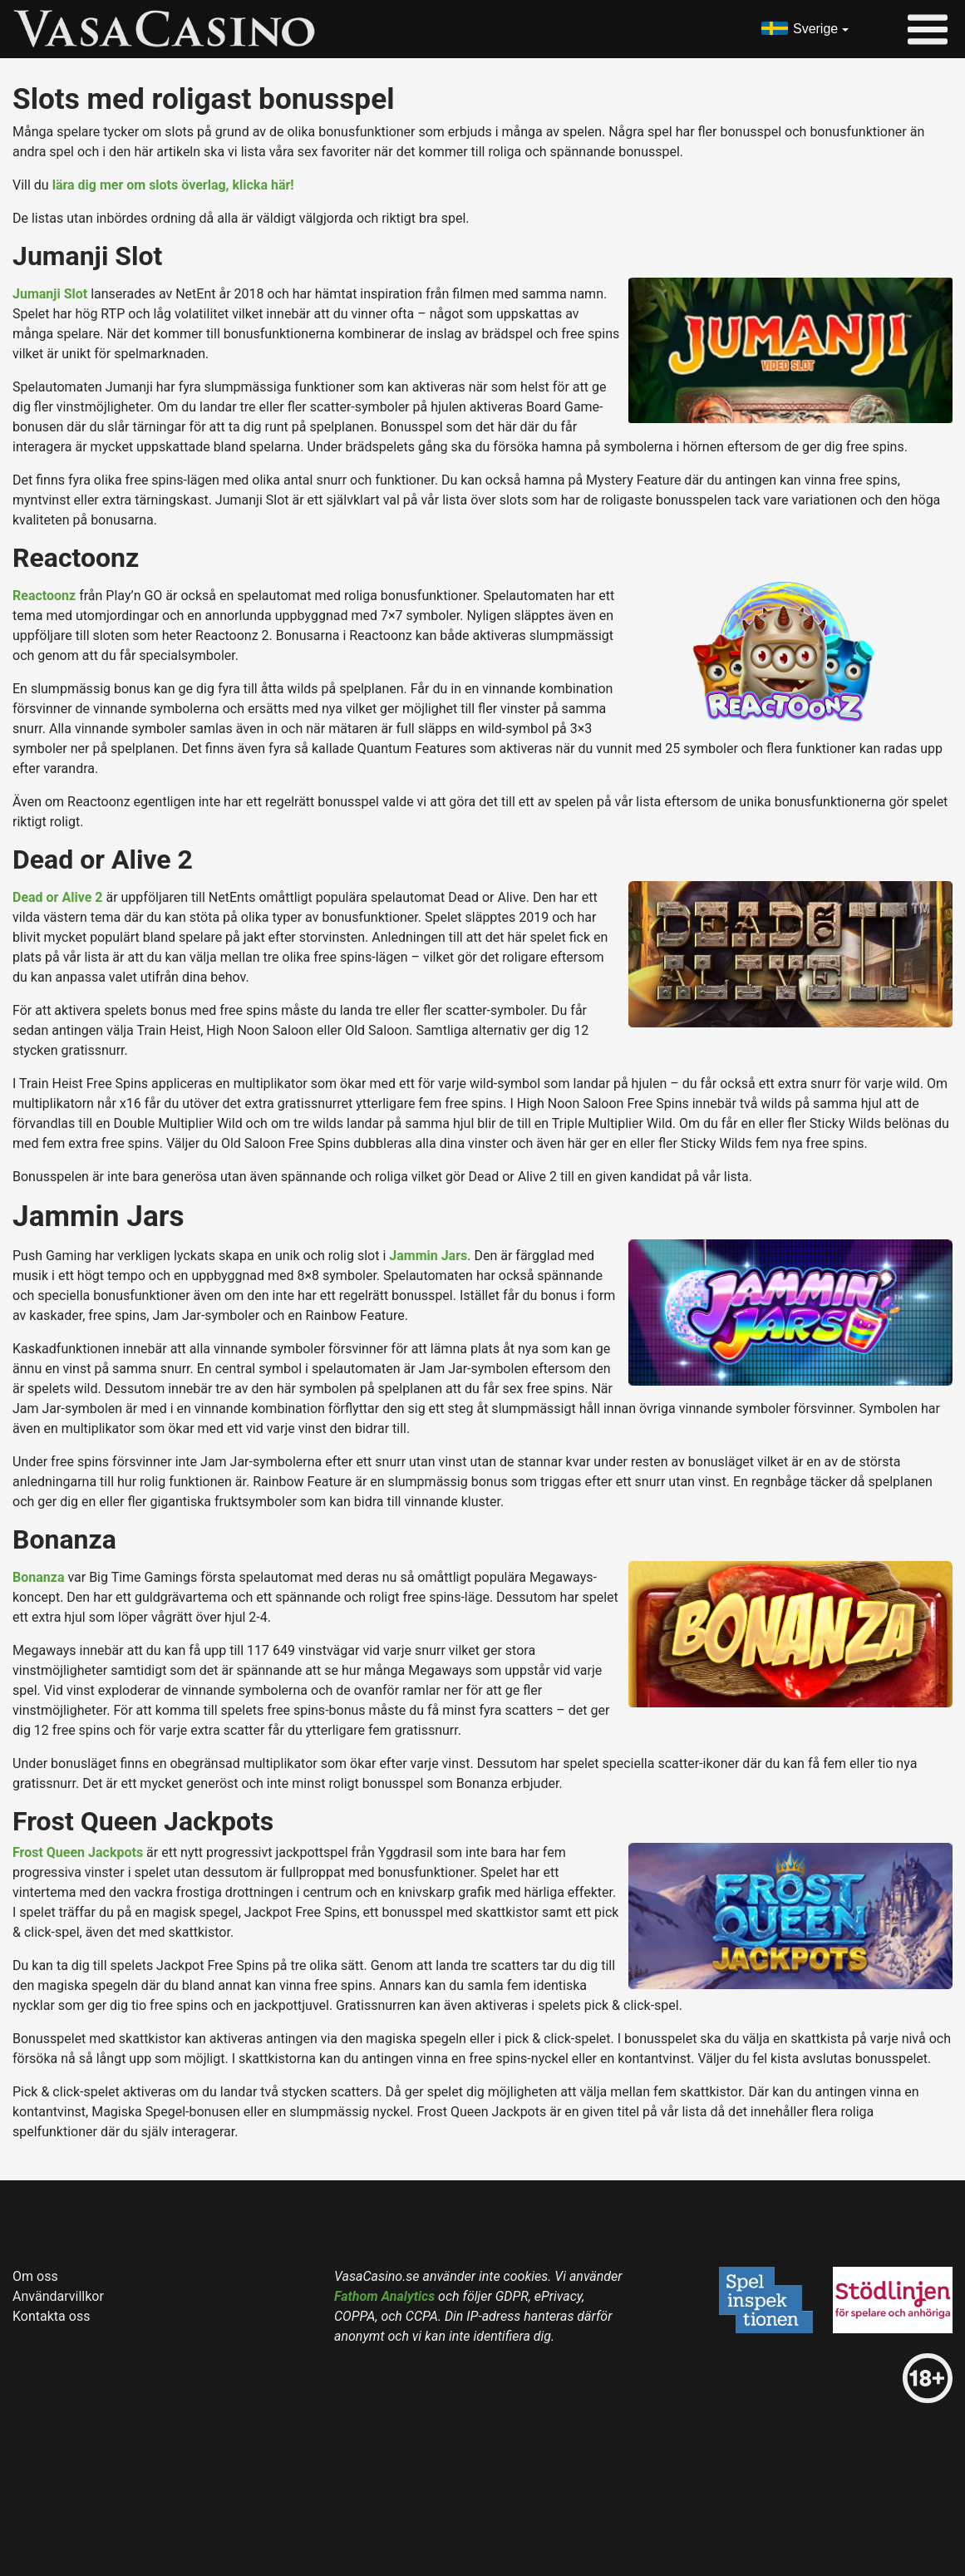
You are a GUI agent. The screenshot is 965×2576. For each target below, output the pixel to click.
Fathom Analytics (384, 2296)
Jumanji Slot (49, 294)
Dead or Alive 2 (57, 897)
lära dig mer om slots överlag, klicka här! (173, 185)
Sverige (815, 29)
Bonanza (38, 1577)
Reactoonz (44, 595)
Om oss (35, 2276)
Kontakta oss (51, 2316)
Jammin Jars (428, 1255)
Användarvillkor (58, 2296)
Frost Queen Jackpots (77, 1852)
